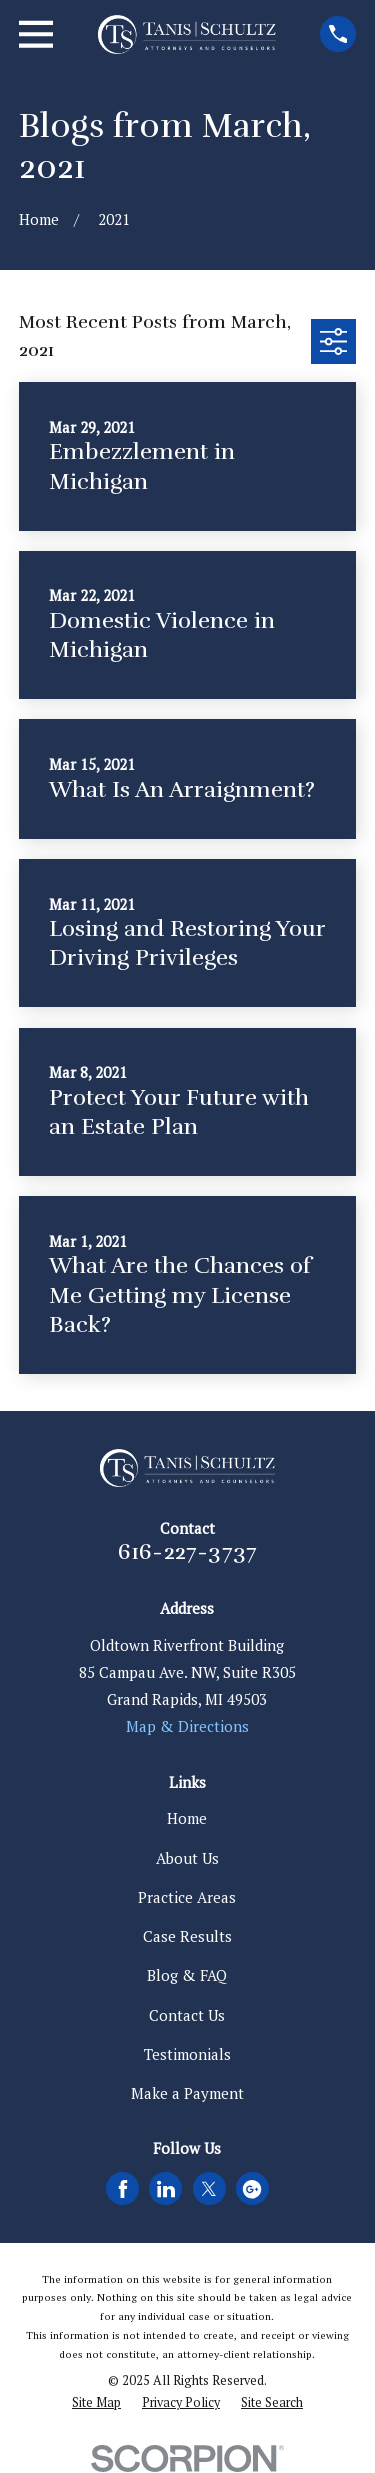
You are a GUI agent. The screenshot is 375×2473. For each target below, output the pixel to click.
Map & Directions (187, 1726)
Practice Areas (187, 1897)
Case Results (187, 1936)
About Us (187, 1858)
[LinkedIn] (166, 2189)
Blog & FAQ (187, 1975)
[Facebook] (123, 2189)
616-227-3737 (188, 1552)
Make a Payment (187, 2093)
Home (187, 1818)
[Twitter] (209, 2189)
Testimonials (187, 2054)
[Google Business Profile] (252, 2189)
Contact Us (187, 2015)
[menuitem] (96, 2403)
